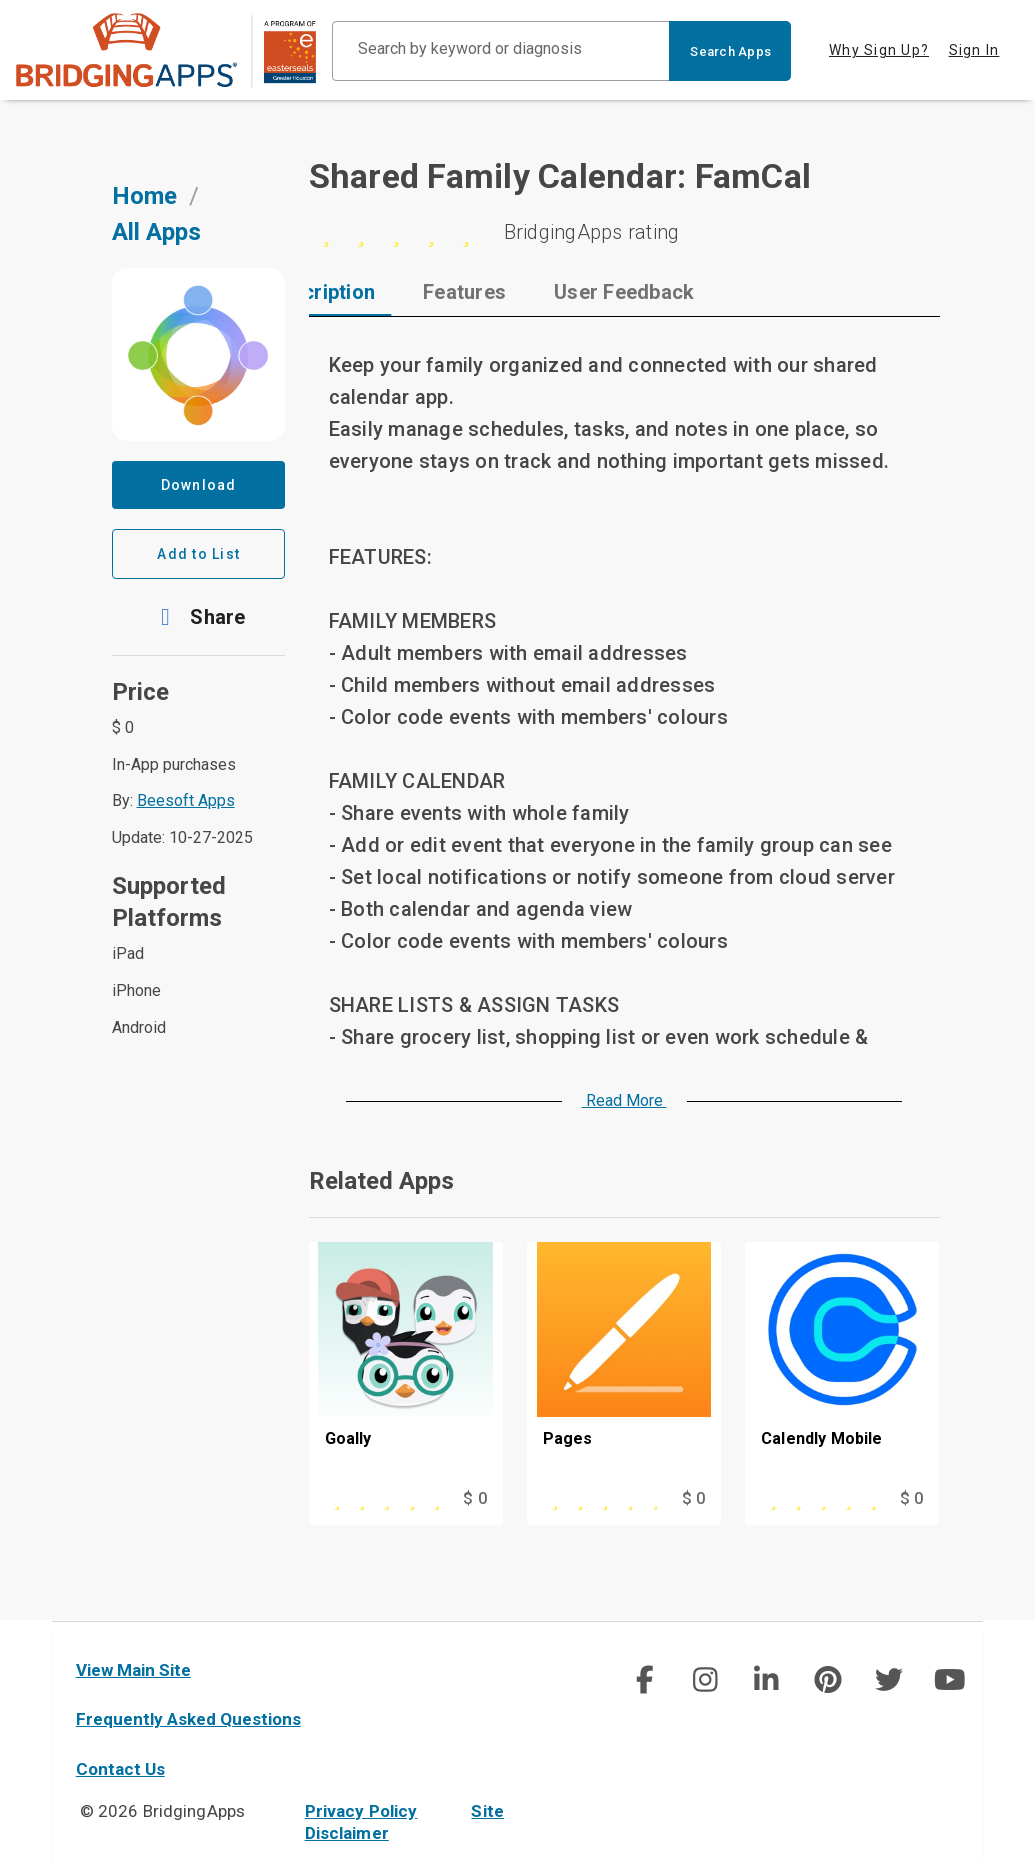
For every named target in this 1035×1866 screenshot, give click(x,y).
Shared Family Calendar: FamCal (560, 176)
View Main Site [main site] (133, 1670)
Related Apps (381, 1181)
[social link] (644, 1680)
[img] (644, 1680)
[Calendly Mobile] (842, 1363)
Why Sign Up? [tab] (879, 50)
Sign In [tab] (974, 50)
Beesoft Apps (186, 800)
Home (144, 196)
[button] (198, 617)
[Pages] (624, 1363)
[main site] (166, 50)
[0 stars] (624, 232)
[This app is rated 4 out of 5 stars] (597, 1499)
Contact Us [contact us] (120, 1769)
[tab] (395, 292)
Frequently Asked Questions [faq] (188, 1719)
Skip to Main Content (0, 0)
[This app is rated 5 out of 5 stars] (379, 1499)
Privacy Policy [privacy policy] (361, 1811)
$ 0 (474, 1498)
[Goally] (406, 1363)
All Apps (156, 232)
